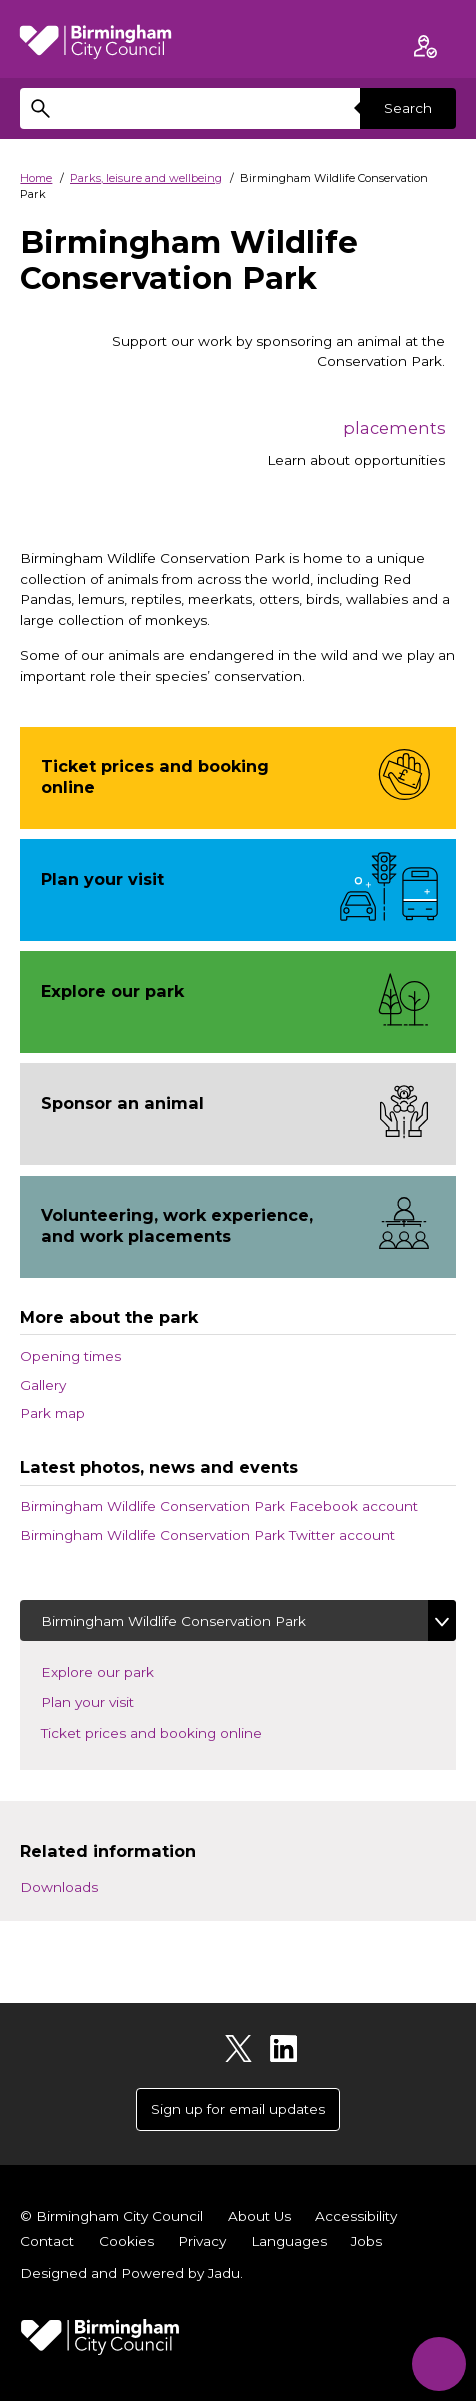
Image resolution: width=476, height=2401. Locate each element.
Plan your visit (104, 1700)
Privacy (202, 2241)
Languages (289, 2241)
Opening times (70, 1356)
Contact (47, 2241)
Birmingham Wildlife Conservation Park (173, 1621)
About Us (259, 2216)
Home (36, 178)
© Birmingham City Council (111, 2216)
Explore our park (114, 1670)
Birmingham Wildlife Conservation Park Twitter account (207, 1535)
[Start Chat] (438, 2363)
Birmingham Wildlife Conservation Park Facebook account (219, 1506)
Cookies (126, 2241)
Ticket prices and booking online (168, 1731)
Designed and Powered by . (131, 2273)
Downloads (59, 1887)
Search (408, 108)
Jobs (366, 2241)
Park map (52, 1413)
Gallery (43, 1385)
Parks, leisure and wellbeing (146, 178)
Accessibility (356, 2216)
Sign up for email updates (238, 2109)
